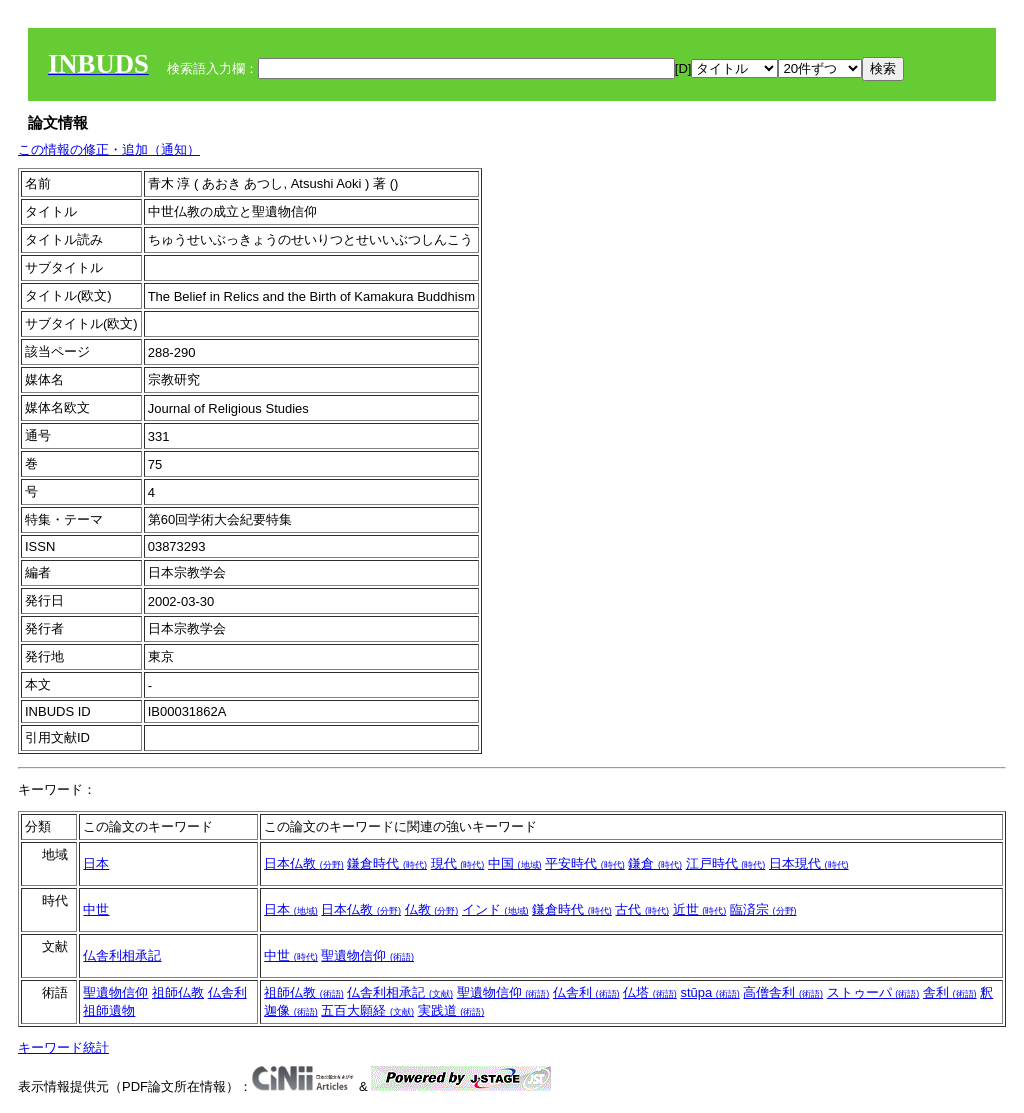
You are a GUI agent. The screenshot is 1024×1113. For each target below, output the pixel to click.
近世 (700, 909)
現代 (458, 863)
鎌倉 (655, 863)
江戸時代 (726, 863)
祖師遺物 (109, 1010)
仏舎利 (227, 992)
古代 (642, 909)
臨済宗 (763, 909)
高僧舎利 (783, 992)
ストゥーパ (873, 992)
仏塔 (650, 992)
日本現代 (809, 863)
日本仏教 (304, 863)
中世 (96, 909)
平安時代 (585, 863)
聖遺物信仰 (367, 955)
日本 (96, 863)
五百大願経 (367, 1010)
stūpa (709, 992)
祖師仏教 (178, 992)
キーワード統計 (63, 1047)
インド (495, 909)
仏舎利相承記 (122, 955)
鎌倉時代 (387, 863)
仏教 (432, 909)
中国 (515, 863)
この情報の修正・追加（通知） (109, 149)
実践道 (451, 1010)
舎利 (950, 992)
